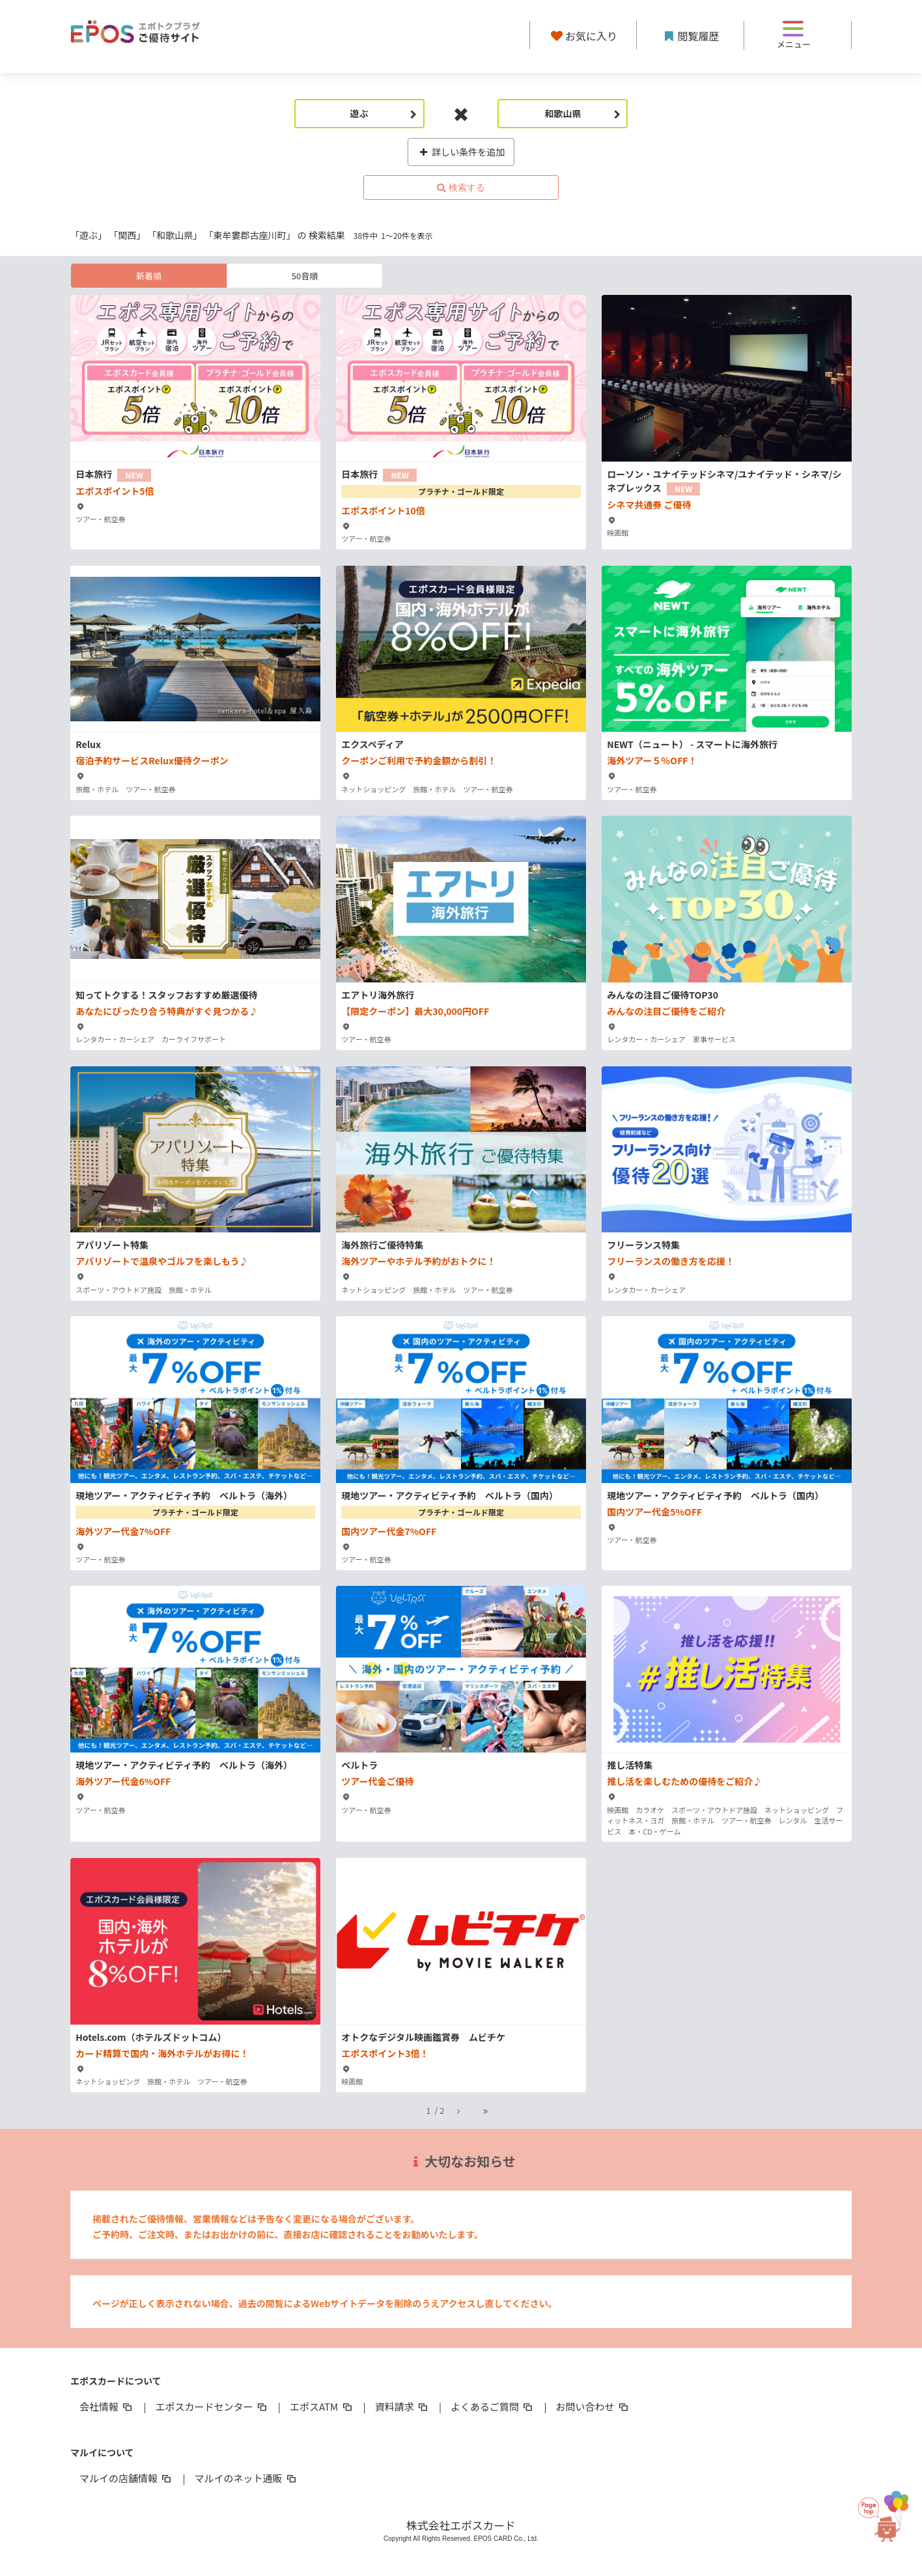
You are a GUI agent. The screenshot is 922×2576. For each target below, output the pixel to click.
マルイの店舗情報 (126, 2478)
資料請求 (402, 2406)
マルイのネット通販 (246, 2478)
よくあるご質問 (493, 2406)
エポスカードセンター (211, 2406)
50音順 (305, 276)
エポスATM (322, 2406)
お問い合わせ (593, 2406)
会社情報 (106, 2406)
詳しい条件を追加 (461, 151)
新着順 (148, 276)
